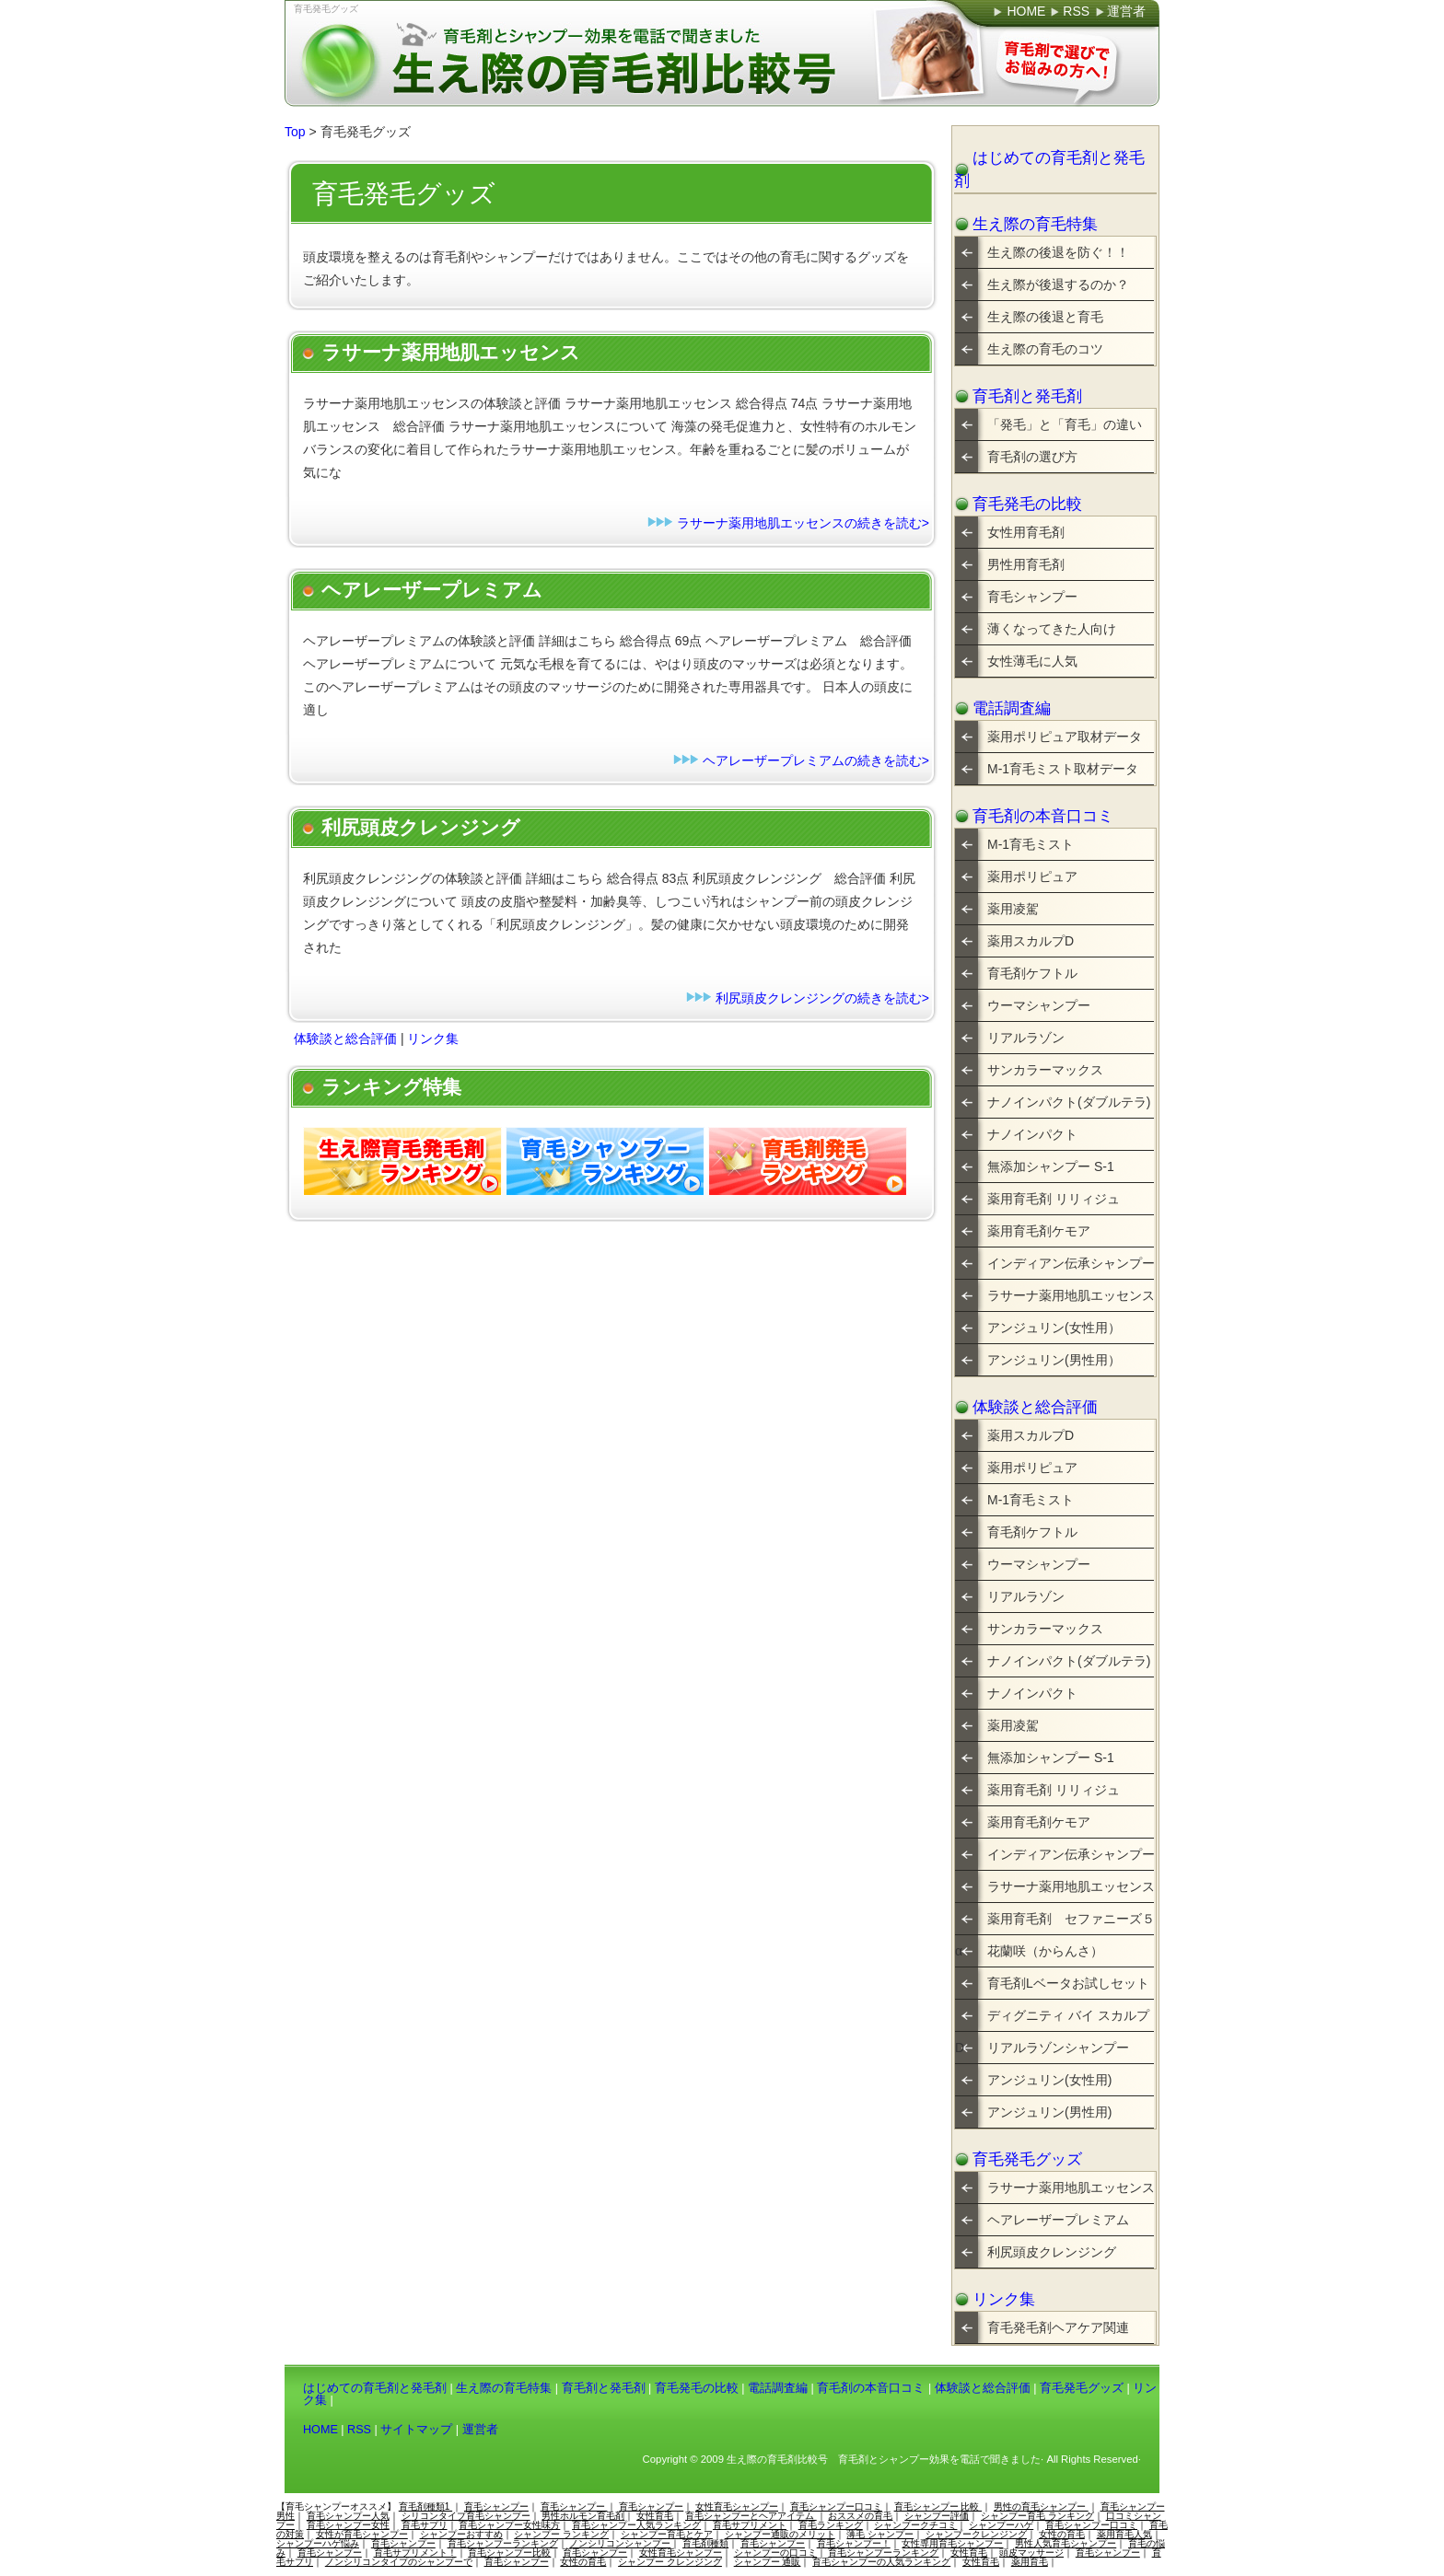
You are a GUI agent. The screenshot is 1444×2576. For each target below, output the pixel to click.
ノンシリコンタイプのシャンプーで (398, 2562)
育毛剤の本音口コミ (1042, 816)
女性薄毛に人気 (1032, 661)
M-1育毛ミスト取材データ (1062, 768)
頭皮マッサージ (1031, 2552)
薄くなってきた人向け (1051, 628)
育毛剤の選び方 (1032, 456)
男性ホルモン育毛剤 (583, 2516)
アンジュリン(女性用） (1054, 1327)
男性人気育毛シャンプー (1065, 2543)
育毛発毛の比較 (1027, 504)
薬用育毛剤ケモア (1038, 1231)
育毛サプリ (425, 2525)
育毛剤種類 (705, 2543)
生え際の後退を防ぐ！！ (1058, 252)
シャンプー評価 (936, 2516)
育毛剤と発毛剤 (1027, 396)
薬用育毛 (1029, 2562)
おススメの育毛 (860, 2516)
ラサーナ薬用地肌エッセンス (1071, 1295)
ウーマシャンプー (1038, 1005)
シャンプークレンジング (976, 2534)
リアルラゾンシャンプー (1058, 2047)
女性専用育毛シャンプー (952, 2543)
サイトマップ (416, 2429)
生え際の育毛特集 (1035, 224)
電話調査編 (1011, 708)
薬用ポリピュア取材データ (1064, 736)
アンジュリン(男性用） (1054, 1359)
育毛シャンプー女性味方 (509, 2525)
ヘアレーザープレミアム (1058, 2219)
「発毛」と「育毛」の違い (1064, 424)
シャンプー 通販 (767, 2562)
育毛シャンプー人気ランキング (636, 2525)
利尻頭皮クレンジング (1051, 2252)
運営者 (480, 2429)
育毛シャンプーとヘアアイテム (751, 2516)
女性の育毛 (1062, 2534)
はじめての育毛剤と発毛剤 (1049, 169)
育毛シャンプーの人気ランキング (881, 2562)
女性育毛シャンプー (736, 2506)
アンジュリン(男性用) (1049, 2112)
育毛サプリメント (749, 2525)
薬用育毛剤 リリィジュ (1053, 1198)
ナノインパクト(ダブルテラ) (1068, 1102)
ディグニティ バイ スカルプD (1052, 2020)
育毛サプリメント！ (415, 2552)
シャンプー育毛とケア (667, 2534)
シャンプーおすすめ (461, 2534)
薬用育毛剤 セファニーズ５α (1055, 1923)
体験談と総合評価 (345, 1038)
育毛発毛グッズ (326, 9)
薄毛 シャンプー (880, 2534)
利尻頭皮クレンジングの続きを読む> (822, 998)
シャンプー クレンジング (670, 2562)
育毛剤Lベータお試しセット (1068, 1983)
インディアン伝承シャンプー (1071, 1263)
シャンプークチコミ (915, 2525)
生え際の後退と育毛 (1045, 316)
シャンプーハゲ (1001, 2525)
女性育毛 (654, 2516)
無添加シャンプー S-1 (1050, 1166)
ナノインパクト (1032, 1134)
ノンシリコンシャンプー (619, 2543)
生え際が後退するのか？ (1058, 284)
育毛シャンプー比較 (509, 2552)
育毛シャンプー (1032, 596)
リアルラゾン (1026, 1037)
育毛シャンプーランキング (503, 2543)
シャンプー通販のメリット (780, 2534)
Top (295, 131)
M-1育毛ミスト (1030, 844)
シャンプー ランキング (561, 2534)
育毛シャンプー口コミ (836, 2506)
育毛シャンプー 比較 (938, 2506)
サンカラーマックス (1045, 1069)
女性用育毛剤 (1026, 532)
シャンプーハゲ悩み (317, 2543)
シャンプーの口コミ (775, 2552)
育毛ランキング (830, 2525)
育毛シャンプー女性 (348, 2525)
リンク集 (433, 1038)
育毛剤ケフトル (1032, 973)
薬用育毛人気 (1124, 2534)
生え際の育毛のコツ (1045, 349)
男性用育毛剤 (1026, 564)
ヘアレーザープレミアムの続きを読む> (816, 760)
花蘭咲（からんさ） (1045, 1951)
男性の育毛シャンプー (1041, 2506)
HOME (320, 2429)
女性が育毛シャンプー (362, 2534)
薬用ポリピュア (1032, 876)
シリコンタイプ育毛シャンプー (466, 2516)
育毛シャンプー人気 (348, 2516)
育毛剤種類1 (425, 2506)
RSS (359, 2429)
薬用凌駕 (1013, 908)
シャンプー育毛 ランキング (1037, 2516)
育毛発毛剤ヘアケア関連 (1058, 2327)
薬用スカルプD (1030, 941)
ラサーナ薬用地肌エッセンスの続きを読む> (803, 523)
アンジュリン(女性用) (1049, 2079)
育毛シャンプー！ (854, 2543)
